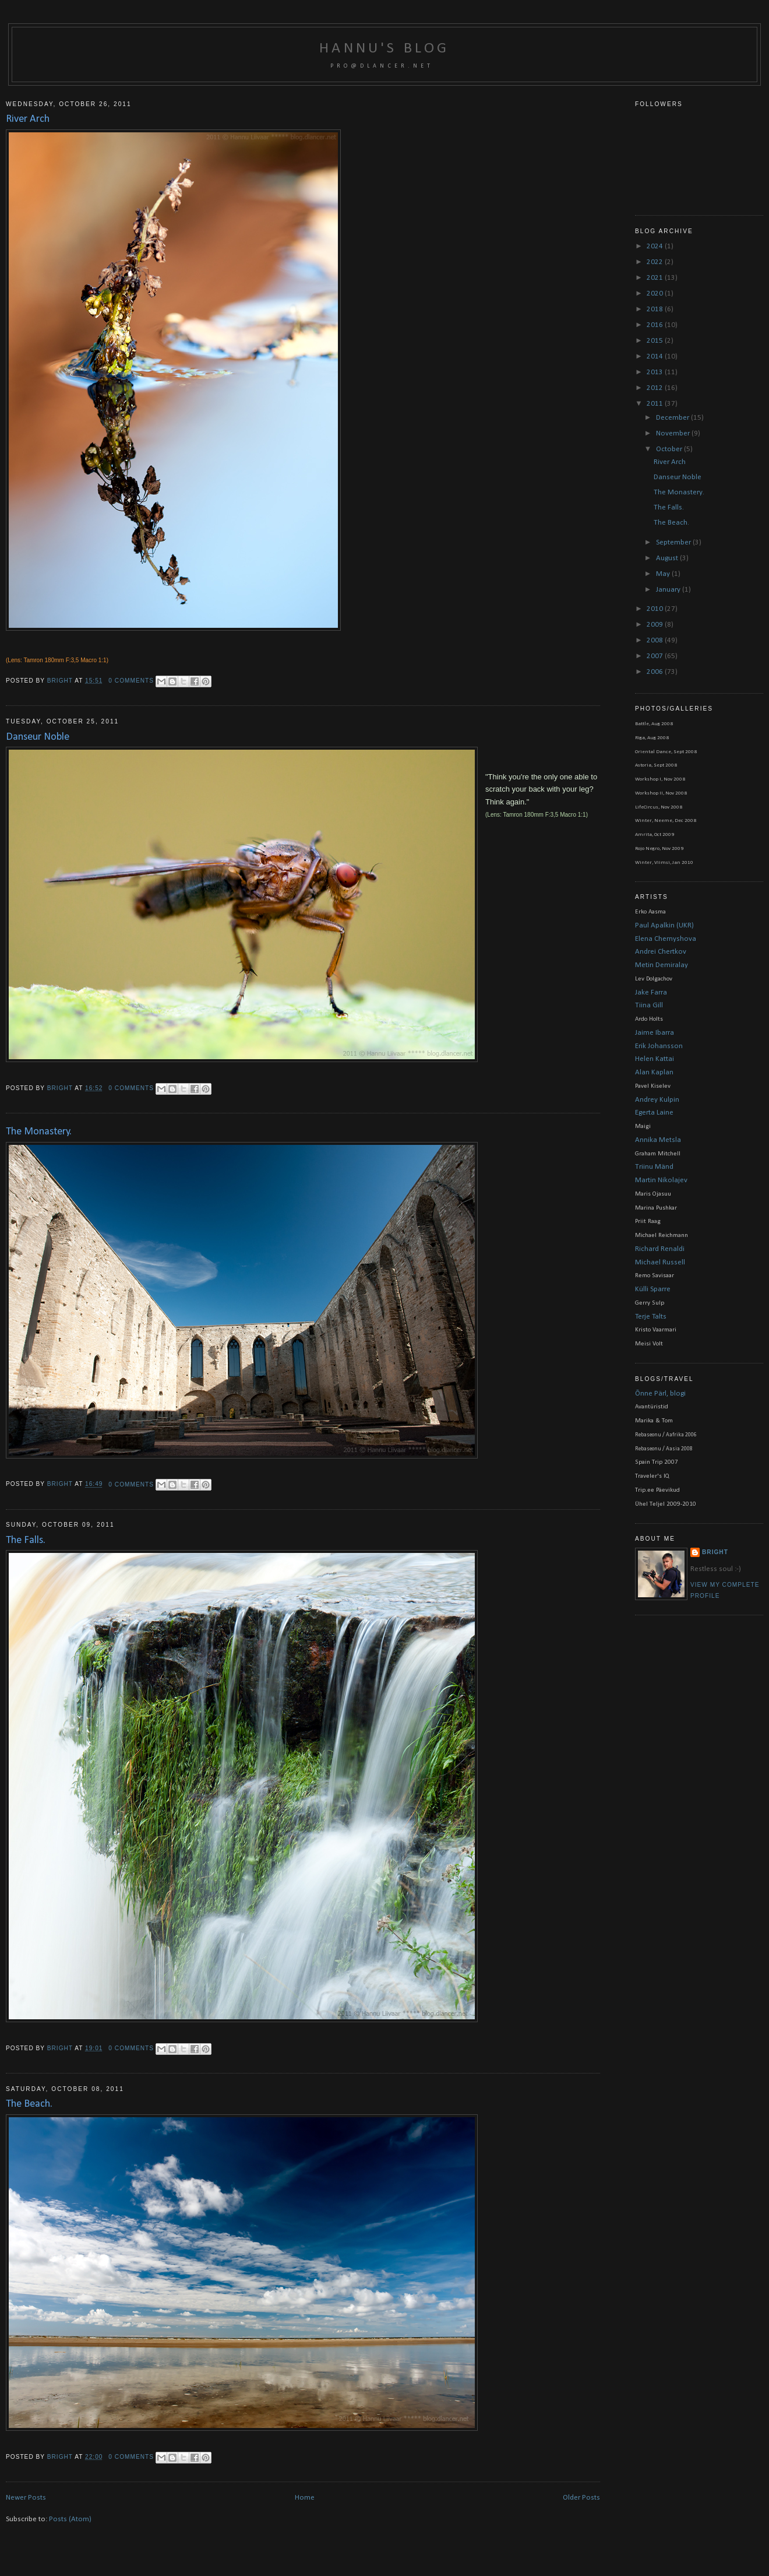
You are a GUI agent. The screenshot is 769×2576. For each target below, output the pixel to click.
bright (61, 680)
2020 (656, 293)
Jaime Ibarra (654, 1032)
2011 (656, 403)
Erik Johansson (659, 1046)
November (674, 433)
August (668, 558)
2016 (656, 325)
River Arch (28, 119)
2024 (656, 246)
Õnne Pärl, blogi (660, 1393)
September (674, 542)
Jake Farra (651, 992)
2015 (656, 341)
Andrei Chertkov (660, 951)
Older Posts (581, 2497)
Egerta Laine (654, 1112)
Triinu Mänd (654, 1167)
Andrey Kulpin (657, 1100)
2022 (656, 262)
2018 (656, 309)
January (669, 589)
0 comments (131, 680)
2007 (656, 656)
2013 (656, 372)
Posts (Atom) (70, 2519)
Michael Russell (660, 1262)
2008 (656, 640)
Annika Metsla (658, 1140)
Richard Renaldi (660, 1249)
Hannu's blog (384, 49)
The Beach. (29, 2104)
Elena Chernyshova (665, 939)
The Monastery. (39, 1131)
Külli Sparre (653, 1289)
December (673, 417)
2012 (656, 388)
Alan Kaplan (654, 1072)
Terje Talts (650, 1316)
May (664, 574)
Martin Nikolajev (661, 1180)
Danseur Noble (37, 737)
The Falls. (25, 1540)
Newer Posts (26, 2497)
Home (305, 2497)
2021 (656, 278)
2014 (656, 356)
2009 (656, 624)
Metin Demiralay (661, 965)
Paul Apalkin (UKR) (664, 925)
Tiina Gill (649, 1005)
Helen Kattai (654, 1059)
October (670, 449)
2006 (656, 672)
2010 (656, 609)
